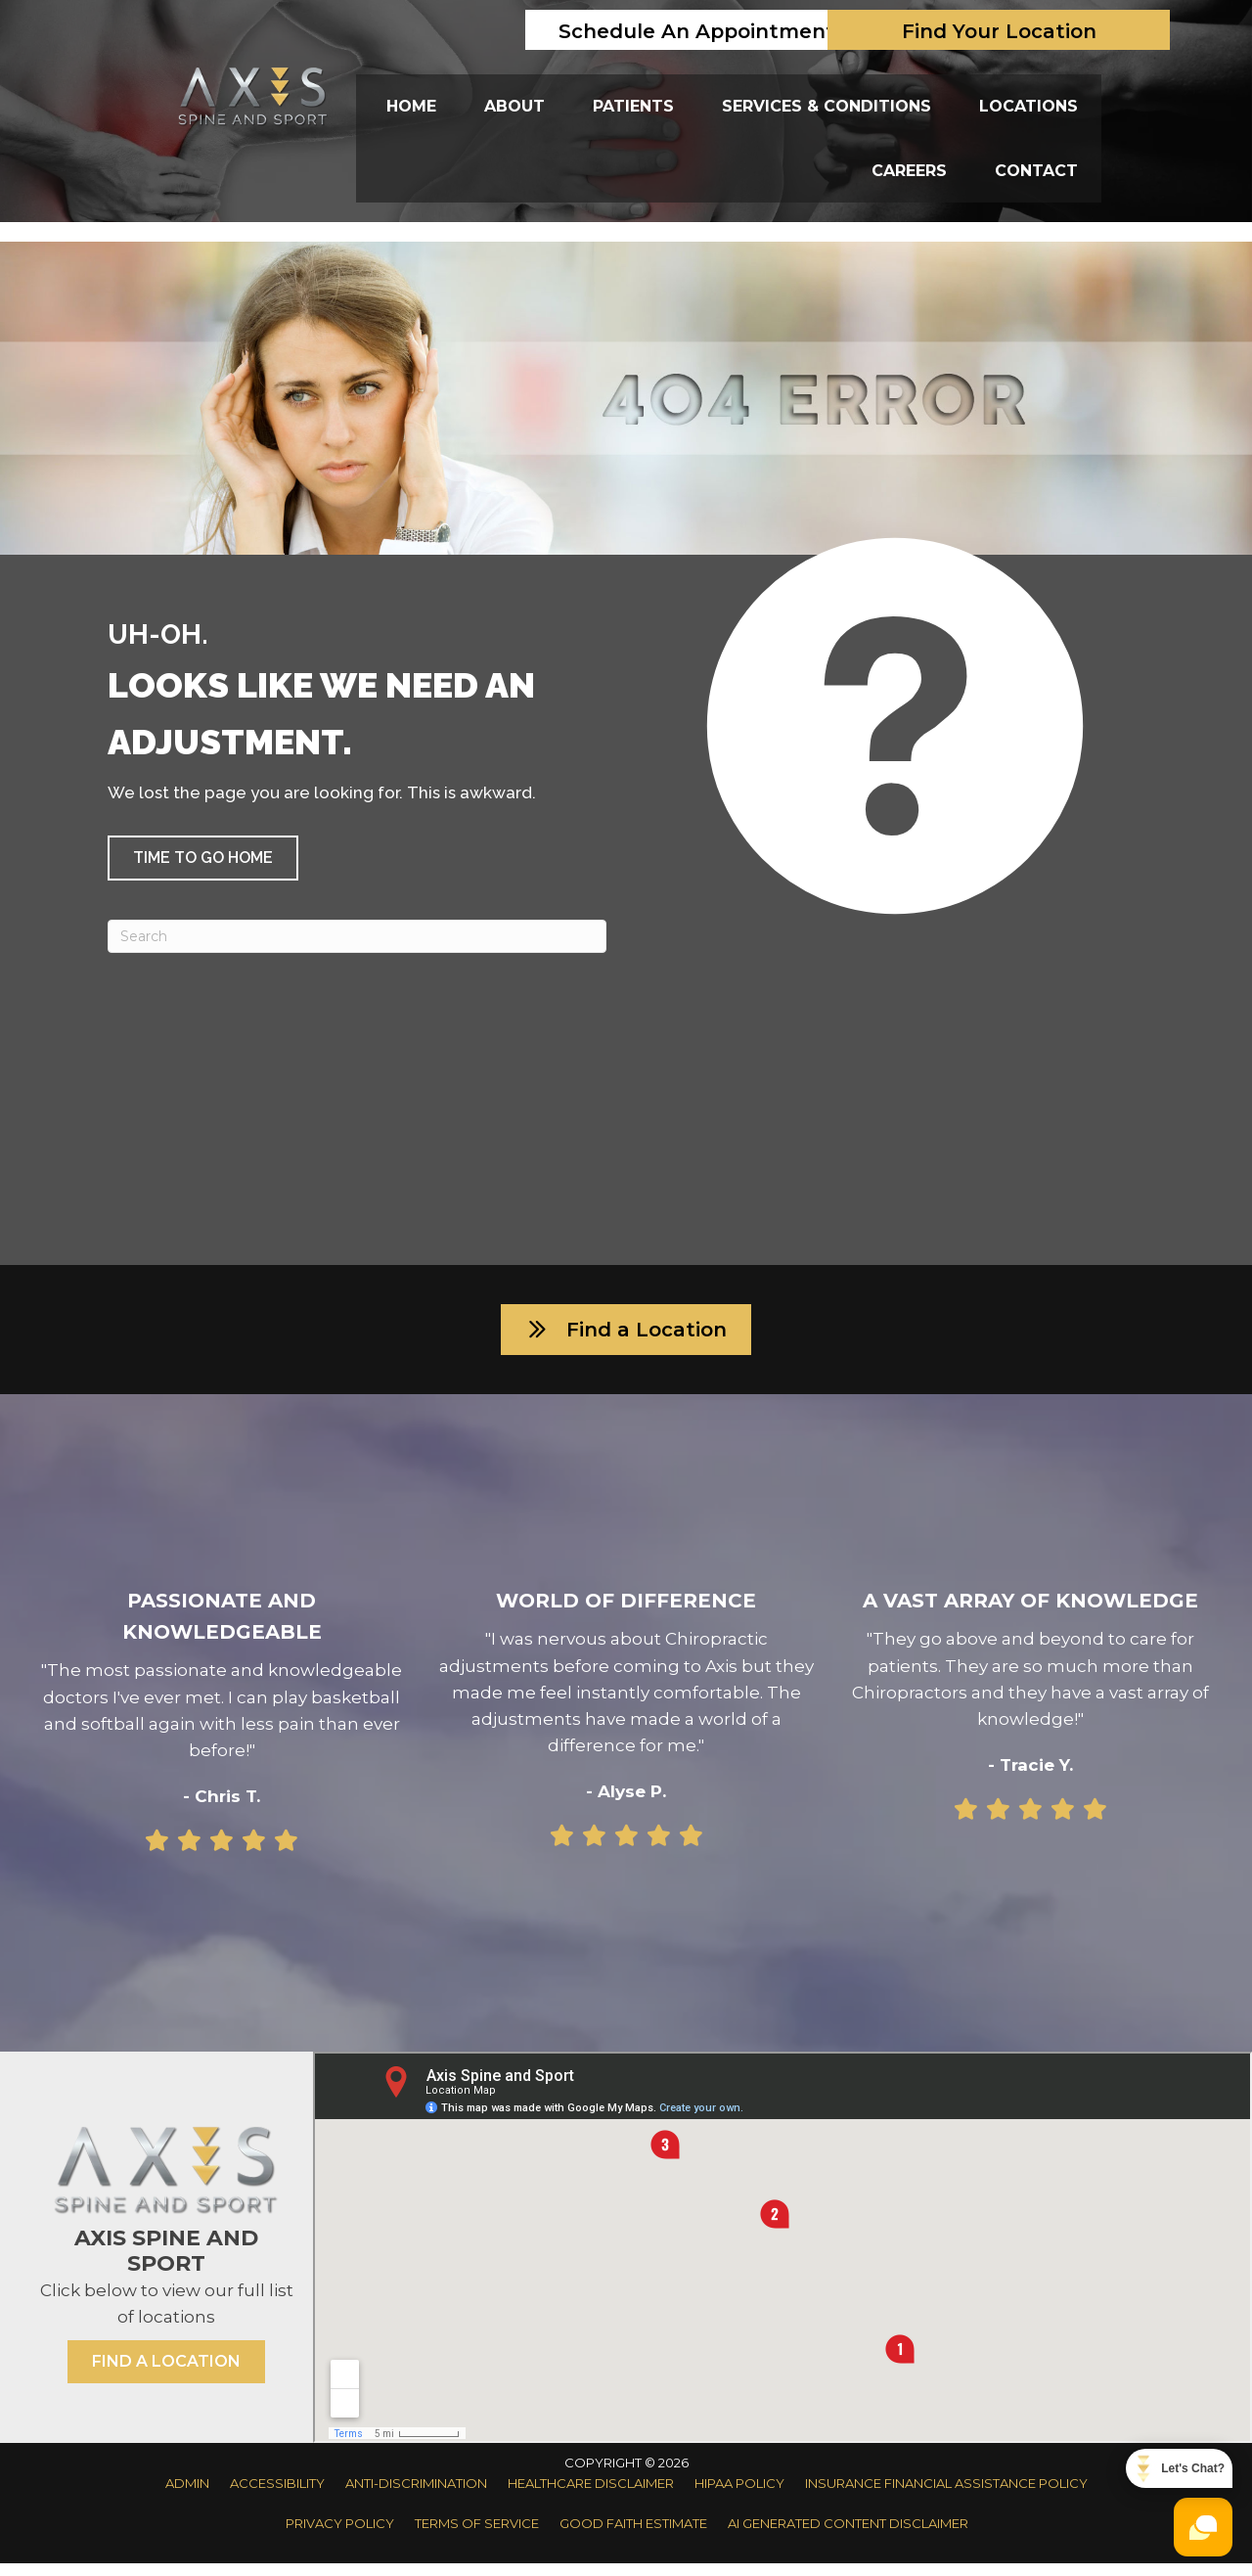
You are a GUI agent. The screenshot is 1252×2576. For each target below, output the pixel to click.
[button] (203, 858)
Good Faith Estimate (633, 2536)
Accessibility (277, 2496)
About (514, 106)
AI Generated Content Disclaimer (848, 2536)
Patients (633, 106)
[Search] (357, 936)
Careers (909, 170)
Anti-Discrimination (416, 2496)
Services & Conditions (826, 106)
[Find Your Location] (998, 30)
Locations (1028, 106)
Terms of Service (477, 2536)
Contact (1036, 170)
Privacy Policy (340, 2536)
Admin (187, 2496)
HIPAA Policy (739, 2496)
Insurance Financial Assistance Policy (946, 2496)
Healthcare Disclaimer (591, 2496)
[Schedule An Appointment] (696, 30)
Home (411, 106)
